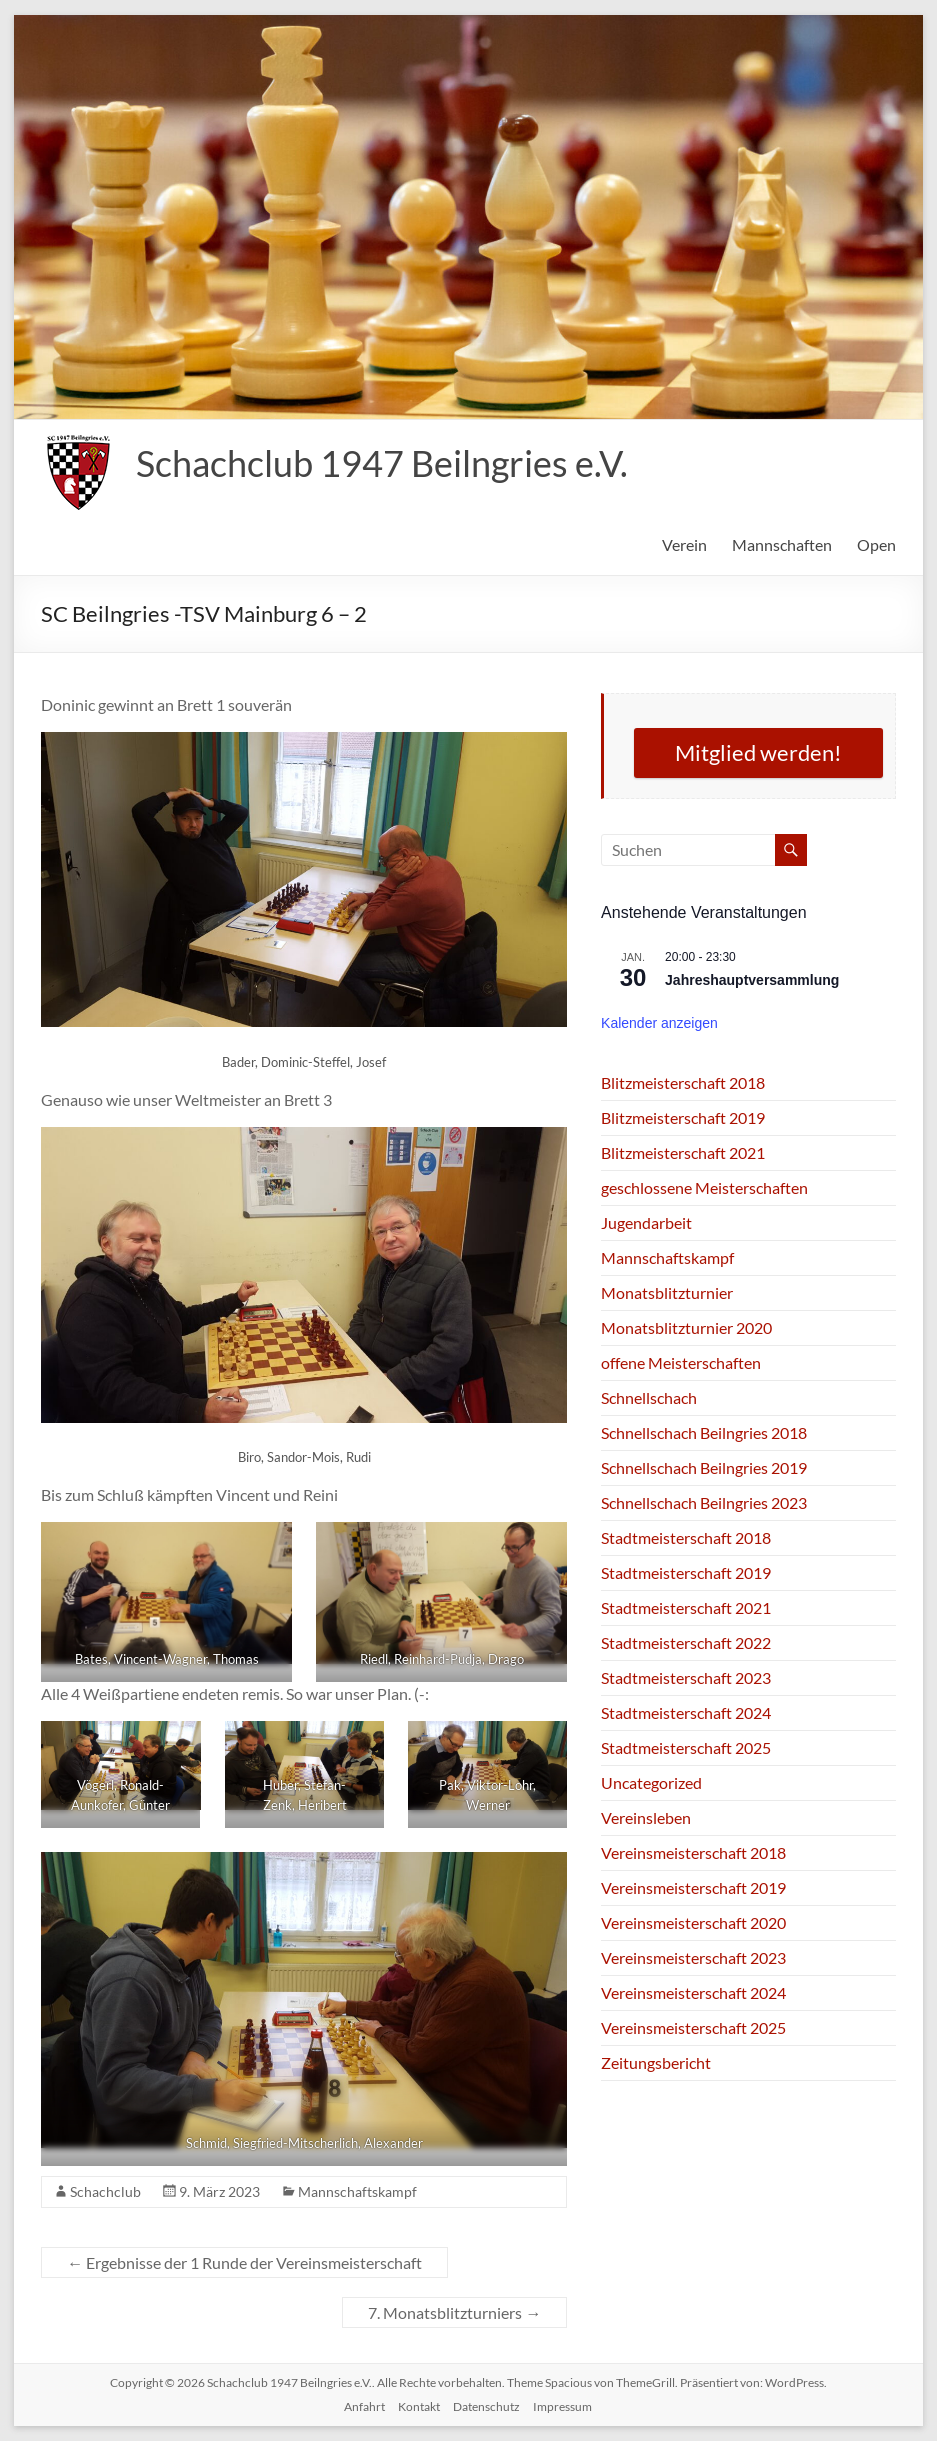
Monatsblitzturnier (667, 1292)
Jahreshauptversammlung (752, 980)
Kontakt (419, 2406)
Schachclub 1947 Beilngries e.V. (382, 463)
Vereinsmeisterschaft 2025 (693, 2027)
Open (876, 544)
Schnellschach (649, 1397)
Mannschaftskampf (357, 2191)
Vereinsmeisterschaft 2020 (693, 1922)
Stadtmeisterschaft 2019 (686, 1572)
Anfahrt (364, 2406)
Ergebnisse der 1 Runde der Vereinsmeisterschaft (244, 2262)
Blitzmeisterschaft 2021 (683, 1152)
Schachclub (105, 2191)
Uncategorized (651, 1782)
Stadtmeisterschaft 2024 (686, 1712)
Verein (684, 544)
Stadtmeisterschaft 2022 (686, 1642)
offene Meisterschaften (681, 1362)
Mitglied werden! (758, 752)
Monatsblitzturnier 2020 (686, 1327)
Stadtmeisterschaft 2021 (686, 1607)
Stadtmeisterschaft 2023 (686, 1677)
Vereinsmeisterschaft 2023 (693, 1957)
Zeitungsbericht (656, 2062)
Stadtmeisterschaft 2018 (686, 1537)
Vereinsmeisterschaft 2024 (693, 1992)
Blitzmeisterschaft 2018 (683, 1082)
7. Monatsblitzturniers (454, 2312)
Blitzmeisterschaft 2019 (683, 1117)
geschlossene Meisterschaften (704, 1187)
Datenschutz (486, 2406)
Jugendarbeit (646, 1222)
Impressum (562, 2406)
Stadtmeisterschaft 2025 (686, 1747)
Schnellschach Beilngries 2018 (704, 1432)
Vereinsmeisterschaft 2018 (693, 1852)
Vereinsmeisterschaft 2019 (693, 1887)
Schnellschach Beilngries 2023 (704, 1502)
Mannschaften (782, 544)
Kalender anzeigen (659, 1023)
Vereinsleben (646, 1817)
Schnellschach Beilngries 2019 (704, 1467)
